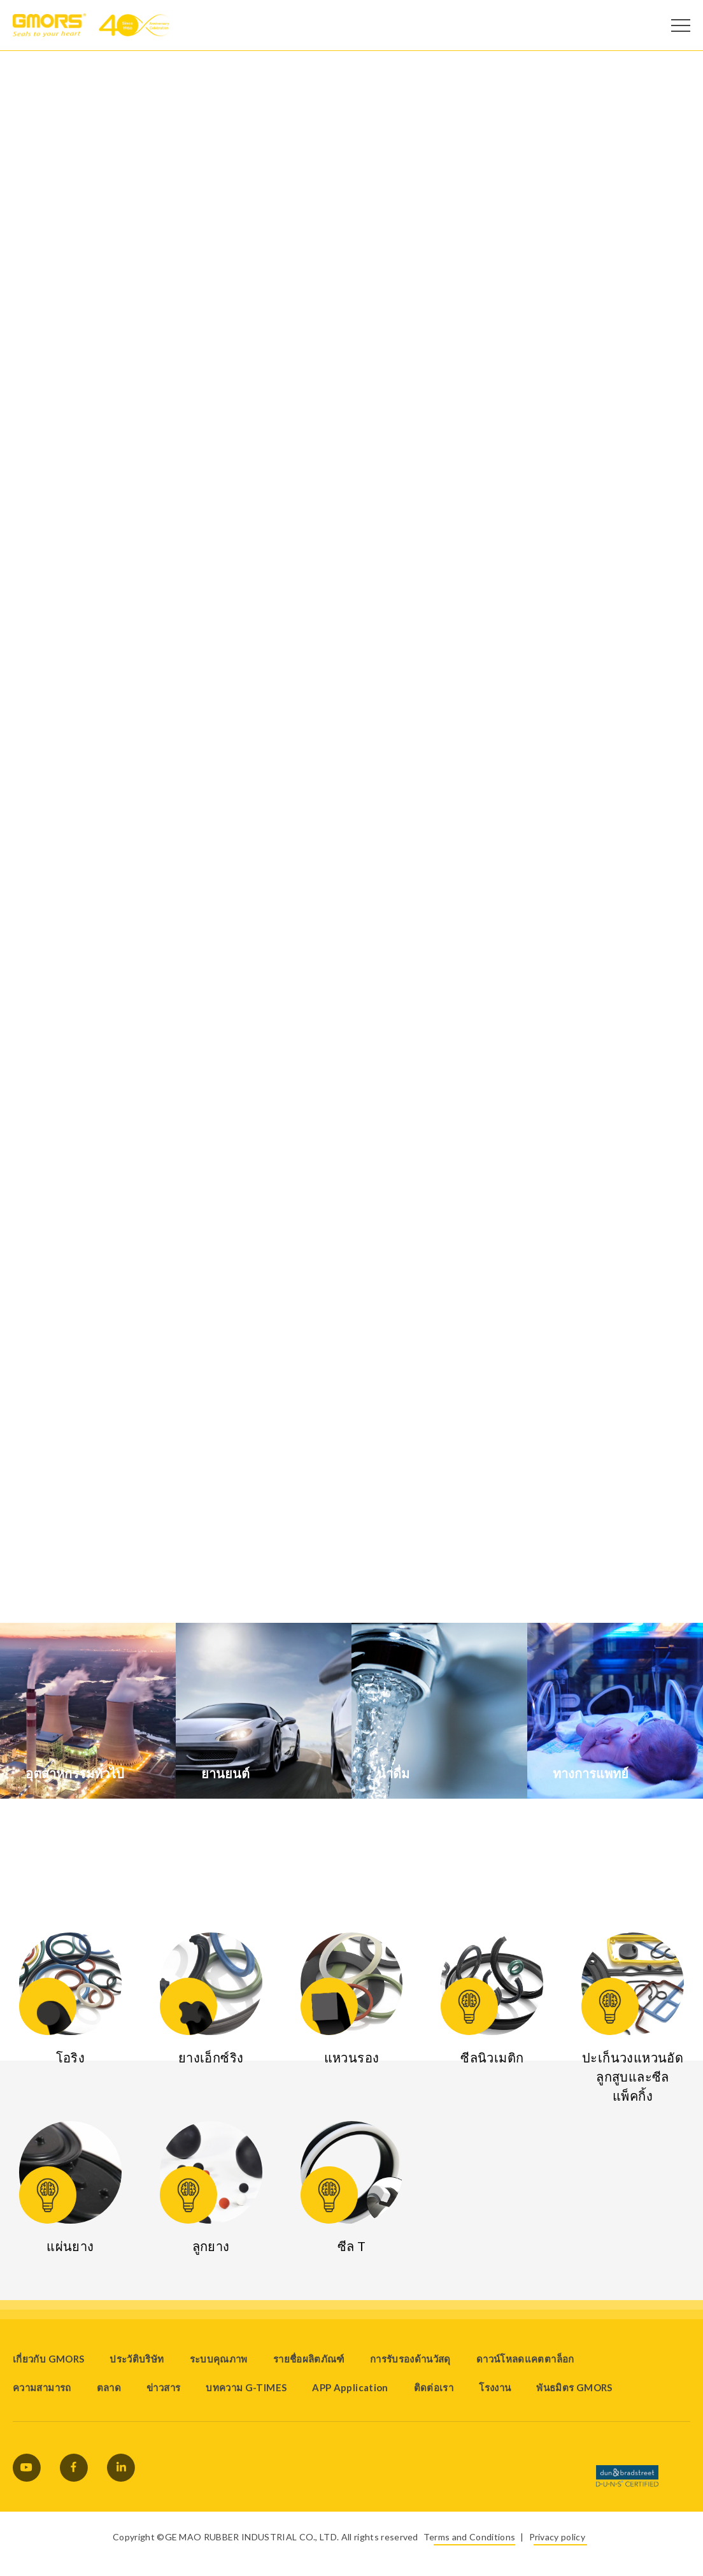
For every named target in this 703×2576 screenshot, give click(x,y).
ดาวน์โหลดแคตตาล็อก (525, 2358)
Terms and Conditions (469, 2536)
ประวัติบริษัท (137, 2358)
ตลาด (109, 2387)
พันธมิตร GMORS (574, 2387)
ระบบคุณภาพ (219, 2358)
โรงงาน (495, 2387)
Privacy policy (557, 2536)
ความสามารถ (42, 2387)
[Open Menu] (680, 25)
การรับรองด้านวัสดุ (410, 2358)
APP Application (350, 2387)
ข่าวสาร (163, 2387)
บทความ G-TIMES (246, 2387)
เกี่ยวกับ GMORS (48, 2358)
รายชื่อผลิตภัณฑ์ (308, 2358)
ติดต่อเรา (434, 2387)
